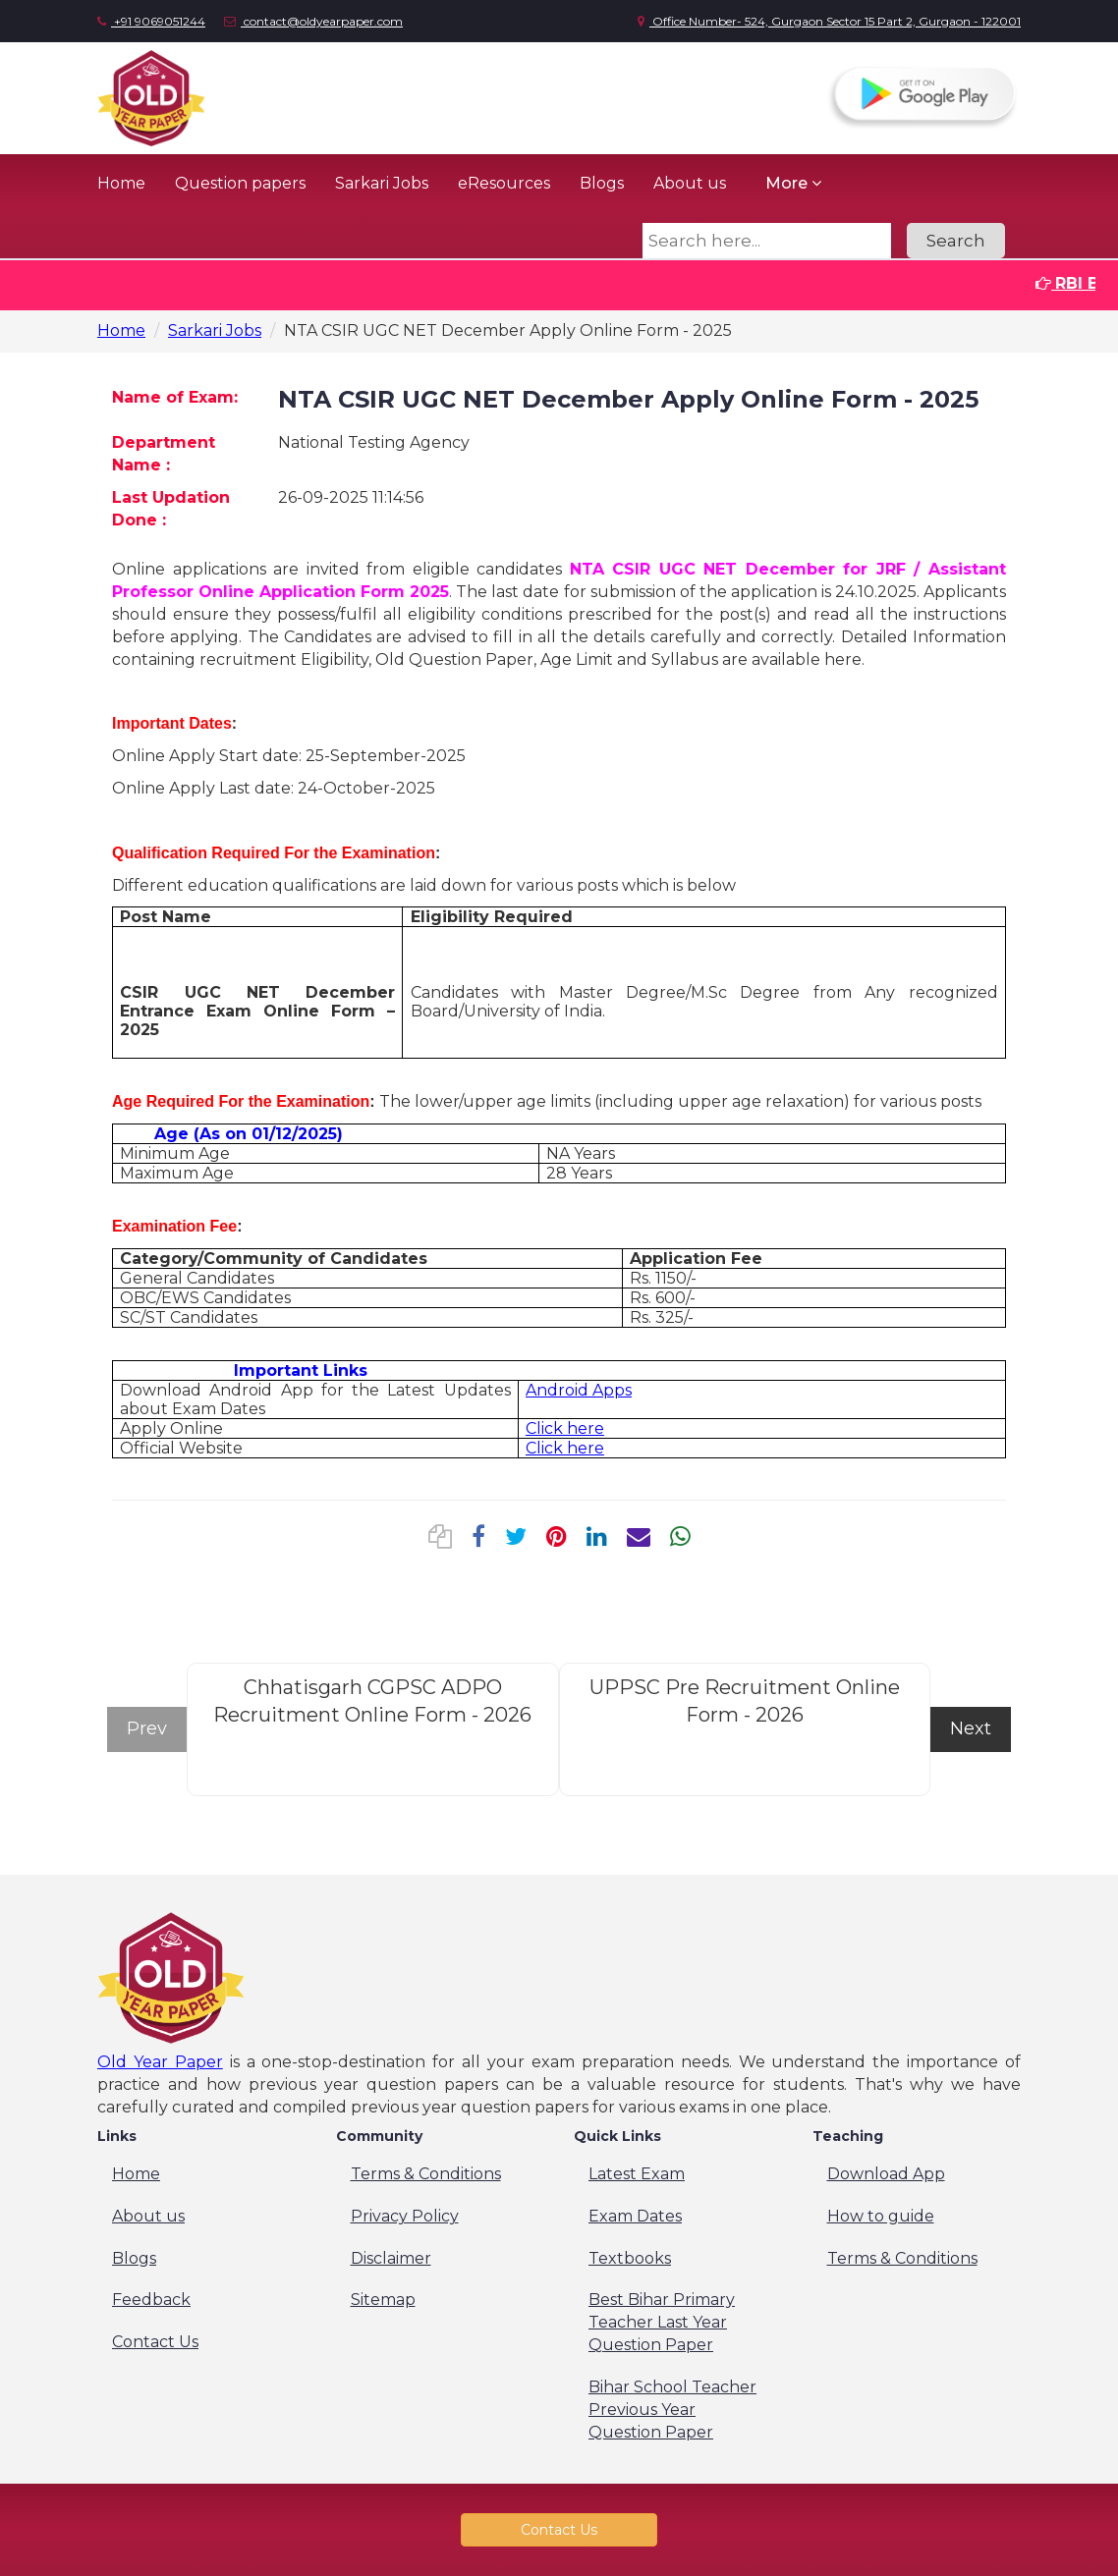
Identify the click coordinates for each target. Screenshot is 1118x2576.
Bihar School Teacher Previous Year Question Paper (672, 2409)
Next (970, 1728)
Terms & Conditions (426, 2174)
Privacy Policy (405, 2216)
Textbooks (629, 2258)
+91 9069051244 (151, 21)
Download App (886, 2174)
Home (121, 183)
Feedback (151, 2299)
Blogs (602, 183)
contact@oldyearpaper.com (313, 21)
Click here (565, 1428)
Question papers (240, 183)
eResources (504, 183)
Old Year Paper (160, 2062)
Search (955, 240)
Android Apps (579, 1390)
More (793, 183)
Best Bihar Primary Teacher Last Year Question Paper (661, 2322)
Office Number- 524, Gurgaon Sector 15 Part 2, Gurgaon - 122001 (829, 21)
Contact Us (155, 2341)
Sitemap (383, 2299)
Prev (147, 1728)
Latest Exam (636, 2174)
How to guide (880, 2216)
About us (689, 183)
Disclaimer (391, 2258)
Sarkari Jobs (381, 183)
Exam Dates (635, 2216)
